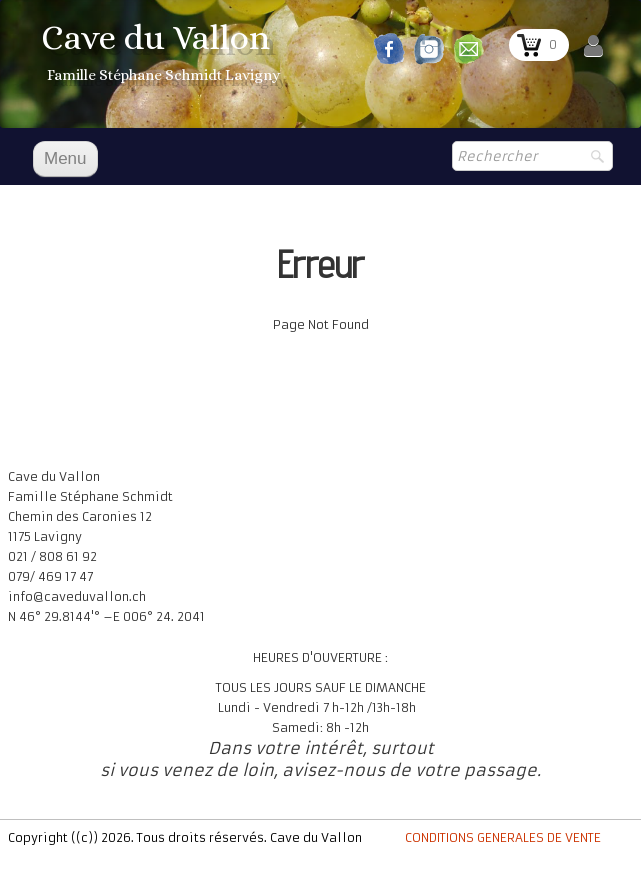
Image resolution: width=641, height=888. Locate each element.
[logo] (163, 54)
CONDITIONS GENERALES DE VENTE (503, 837)
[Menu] (65, 159)
